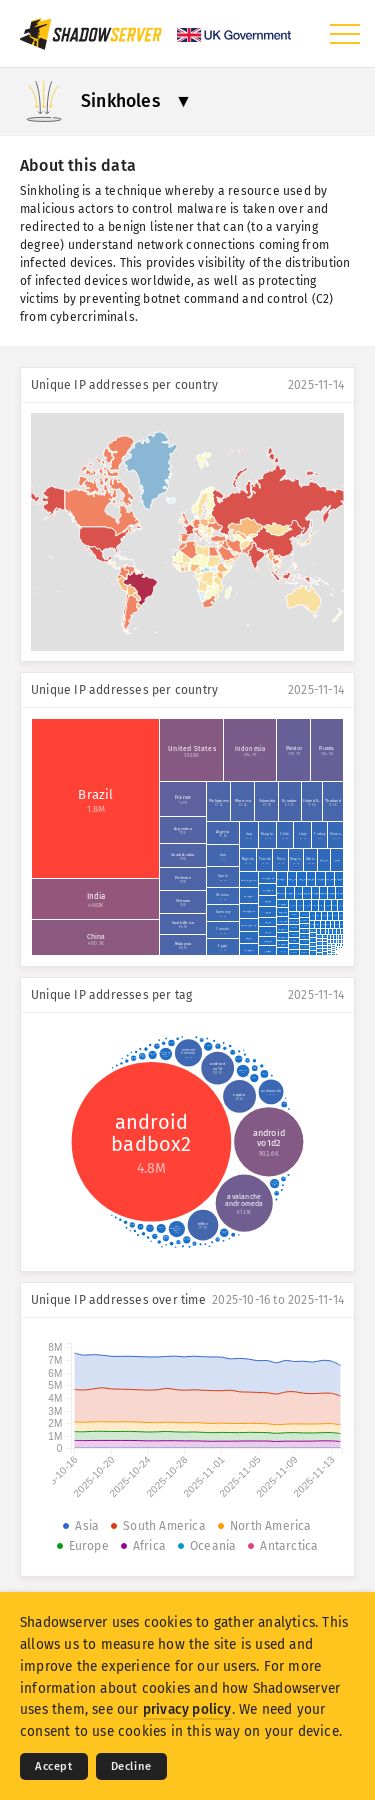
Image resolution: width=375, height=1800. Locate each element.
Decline (131, 1766)
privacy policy (187, 1709)
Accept (54, 1766)
